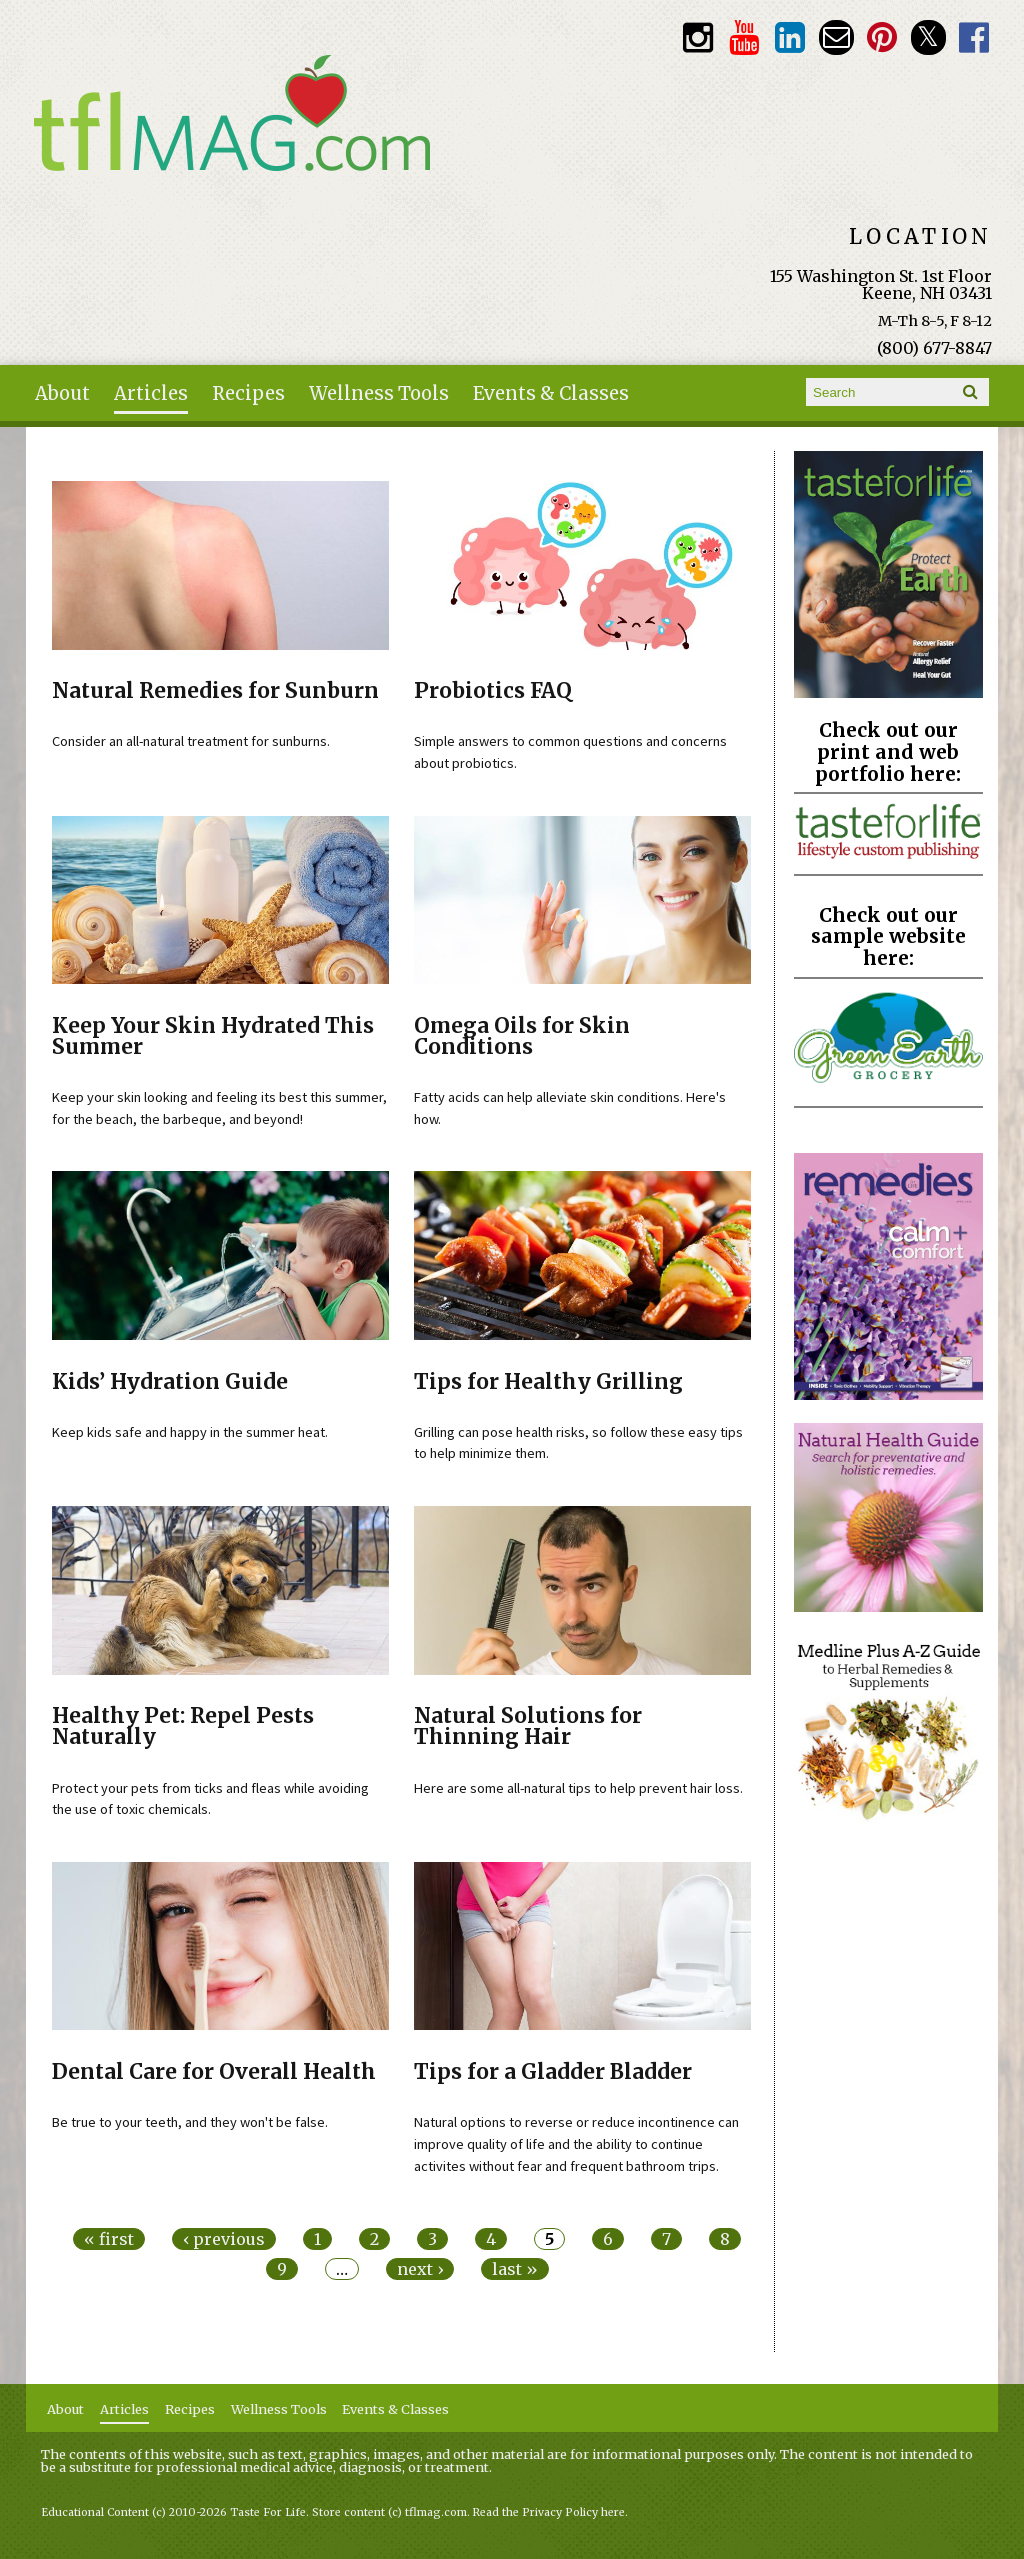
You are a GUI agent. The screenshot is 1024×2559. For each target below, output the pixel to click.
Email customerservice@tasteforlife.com (836, 37)
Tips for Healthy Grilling (548, 1382)
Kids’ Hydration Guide (170, 1382)
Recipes (248, 393)
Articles (151, 393)
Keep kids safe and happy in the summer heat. (190, 1432)
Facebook (974, 37)
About (62, 393)
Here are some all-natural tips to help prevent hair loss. (578, 1788)
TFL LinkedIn (789, 37)
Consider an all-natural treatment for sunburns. (191, 741)
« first (109, 2239)
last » (515, 2269)
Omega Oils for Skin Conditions (522, 1036)
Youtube (743, 37)
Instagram (697, 37)
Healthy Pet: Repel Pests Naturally (183, 1726)
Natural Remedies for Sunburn (215, 691)
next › (420, 2269)
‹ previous (224, 2239)
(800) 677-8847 (934, 348)
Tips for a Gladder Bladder (553, 2072)
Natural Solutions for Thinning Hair (528, 1726)
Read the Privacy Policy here (549, 2512)
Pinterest (882, 37)
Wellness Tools (379, 393)
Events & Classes (551, 393)
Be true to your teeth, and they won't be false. (190, 2122)
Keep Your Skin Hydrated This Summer (213, 1036)
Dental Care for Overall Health (214, 2072)
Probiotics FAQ (493, 691)
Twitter (928, 37)
